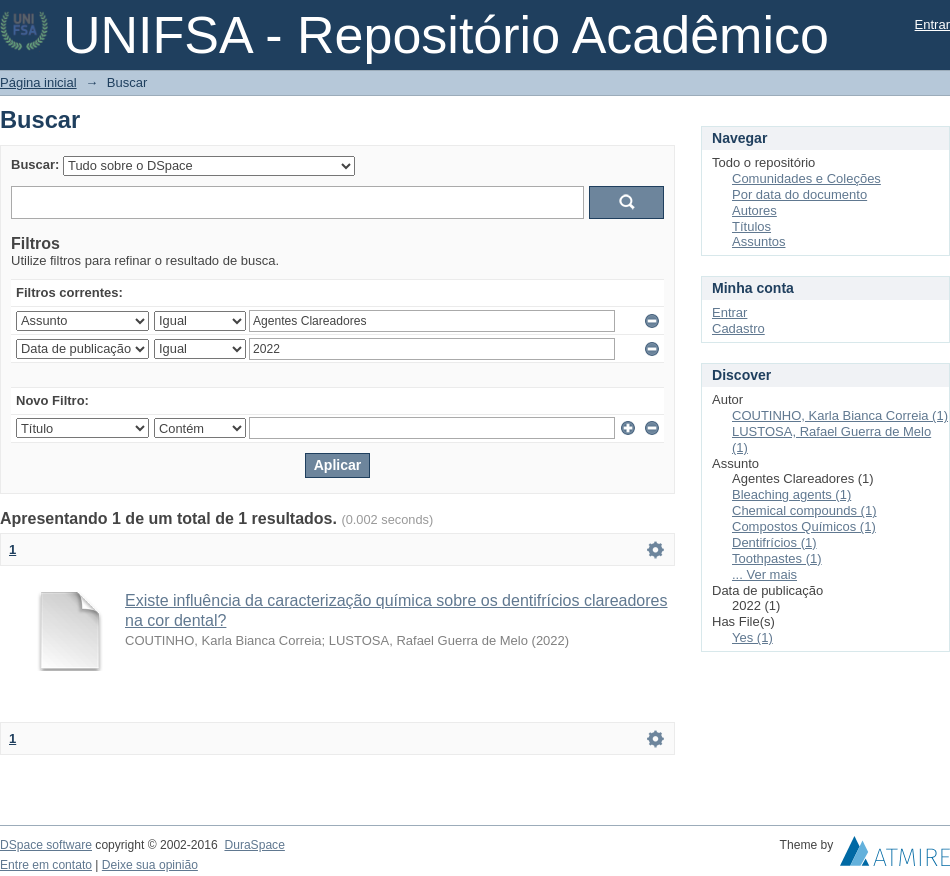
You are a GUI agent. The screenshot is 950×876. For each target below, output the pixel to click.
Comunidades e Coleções (806, 178)
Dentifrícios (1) (774, 542)
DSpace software (46, 845)
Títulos (751, 226)
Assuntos (758, 241)
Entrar (932, 24)
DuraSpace (254, 845)
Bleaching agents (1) (791, 494)
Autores (754, 210)
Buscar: (35, 164)
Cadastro (738, 328)
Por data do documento (799, 194)
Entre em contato (46, 865)
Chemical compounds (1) (804, 510)
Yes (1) (752, 637)
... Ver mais (764, 574)
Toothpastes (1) (777, 558)
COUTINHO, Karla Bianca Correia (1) (840, 415)
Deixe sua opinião (150, 865)
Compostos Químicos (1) (804, 526)
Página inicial (38, 82)
